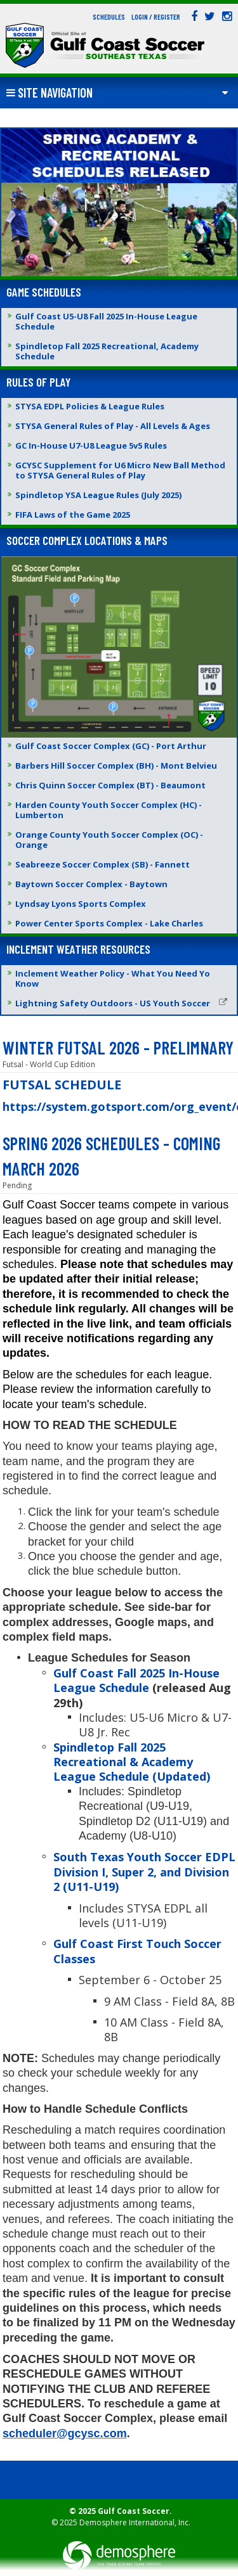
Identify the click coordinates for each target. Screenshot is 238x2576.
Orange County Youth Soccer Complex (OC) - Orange (109, 839)
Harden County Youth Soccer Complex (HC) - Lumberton (108, 810)
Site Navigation (49, 92)
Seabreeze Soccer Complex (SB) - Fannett (102, 864)
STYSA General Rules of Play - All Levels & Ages (112, 426)
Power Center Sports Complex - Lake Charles (109, 923)
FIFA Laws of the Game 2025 (72, 514)
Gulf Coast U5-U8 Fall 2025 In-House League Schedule (106, 321)
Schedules (109, 16)
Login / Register (155, 16)
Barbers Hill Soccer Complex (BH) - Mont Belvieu (116, 765)
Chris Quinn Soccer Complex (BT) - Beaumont (110, 785)
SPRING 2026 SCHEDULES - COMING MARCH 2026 (111, 1155)
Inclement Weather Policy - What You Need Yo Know (112, 978)
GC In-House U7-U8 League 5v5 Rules (91, 445)
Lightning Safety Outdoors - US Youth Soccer (121, 1003)
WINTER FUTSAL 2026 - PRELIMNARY (118, 1047)
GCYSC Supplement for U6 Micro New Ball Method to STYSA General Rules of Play (120, 470)
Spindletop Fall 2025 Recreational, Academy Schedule (107, 351)
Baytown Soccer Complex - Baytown (91, 884)
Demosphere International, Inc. (134, 2522)
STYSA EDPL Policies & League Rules (89, 406)
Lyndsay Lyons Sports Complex (80, 903)
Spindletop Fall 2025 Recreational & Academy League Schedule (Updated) (131, 1762)
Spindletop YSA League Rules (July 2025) (98, 495)
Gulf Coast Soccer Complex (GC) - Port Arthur (110, 746)
